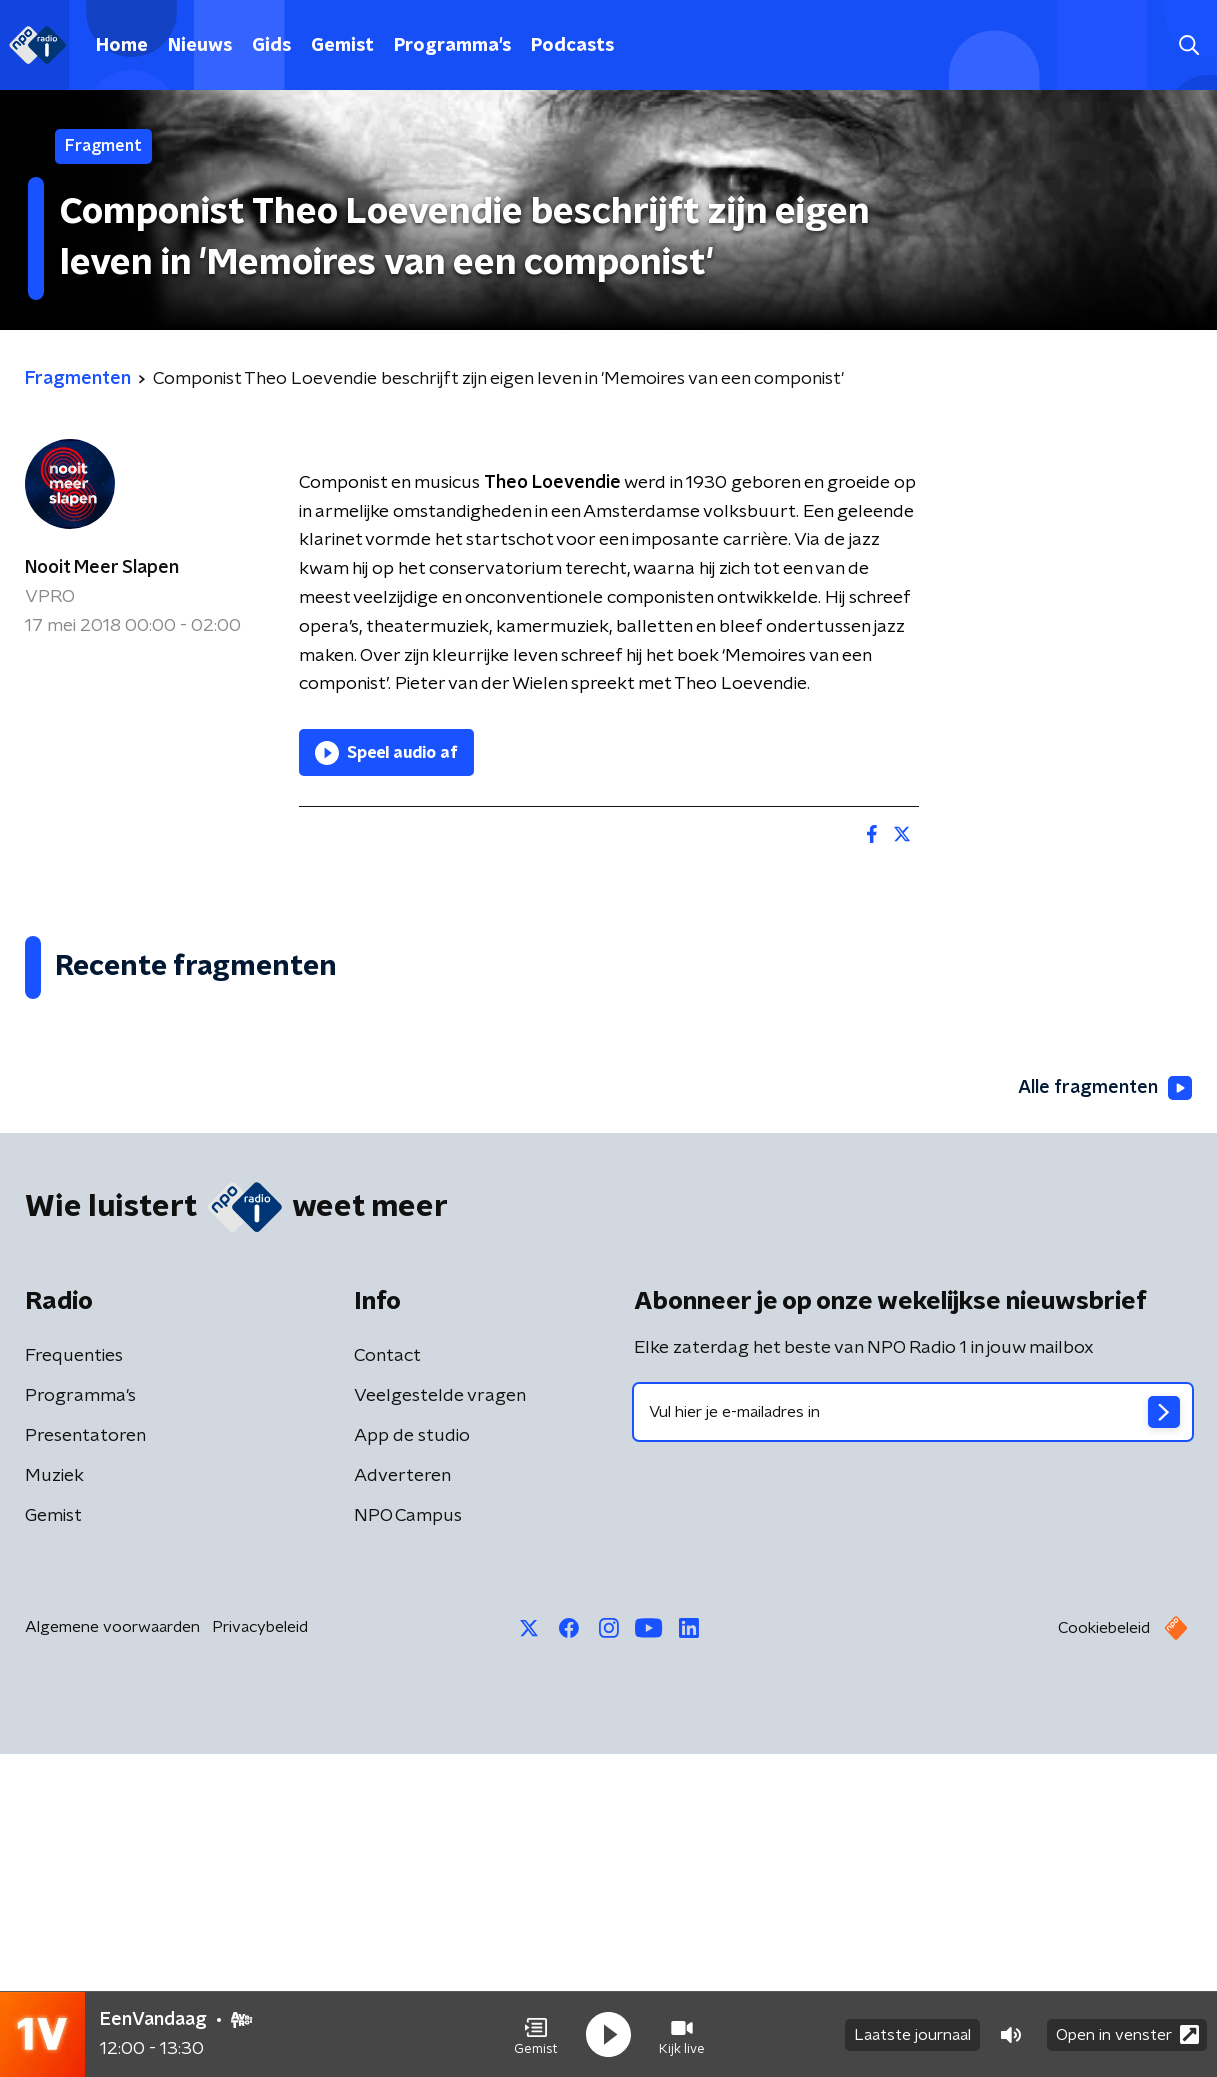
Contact (387, 1679)
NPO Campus (408, 1839)
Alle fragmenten (1105, 1411)
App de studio (412, 1759)
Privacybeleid (260, 1950)
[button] (536, 2035)
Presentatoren (85, 1759)
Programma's (452, 46)
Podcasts (572, 46)
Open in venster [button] (1127, 2034)
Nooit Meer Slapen (102, 568)
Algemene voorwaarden (112, 1950)
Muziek (54, 1799)
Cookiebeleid (1104, 1951)
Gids (271, 46)
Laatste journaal (912, 2035)
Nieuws (200, 46)
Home (122, 46)
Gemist (342, 46)
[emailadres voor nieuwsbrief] (913, 1735)
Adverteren (402, 1799)
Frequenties (74, 1679)
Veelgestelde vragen (440, 1719)
